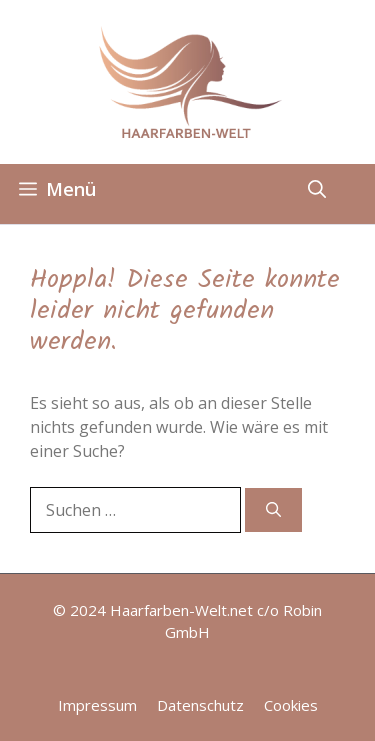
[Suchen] (273, 510)
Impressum (97, 705)
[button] (317, 189)
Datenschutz (200, 705)
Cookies (291, 705)
